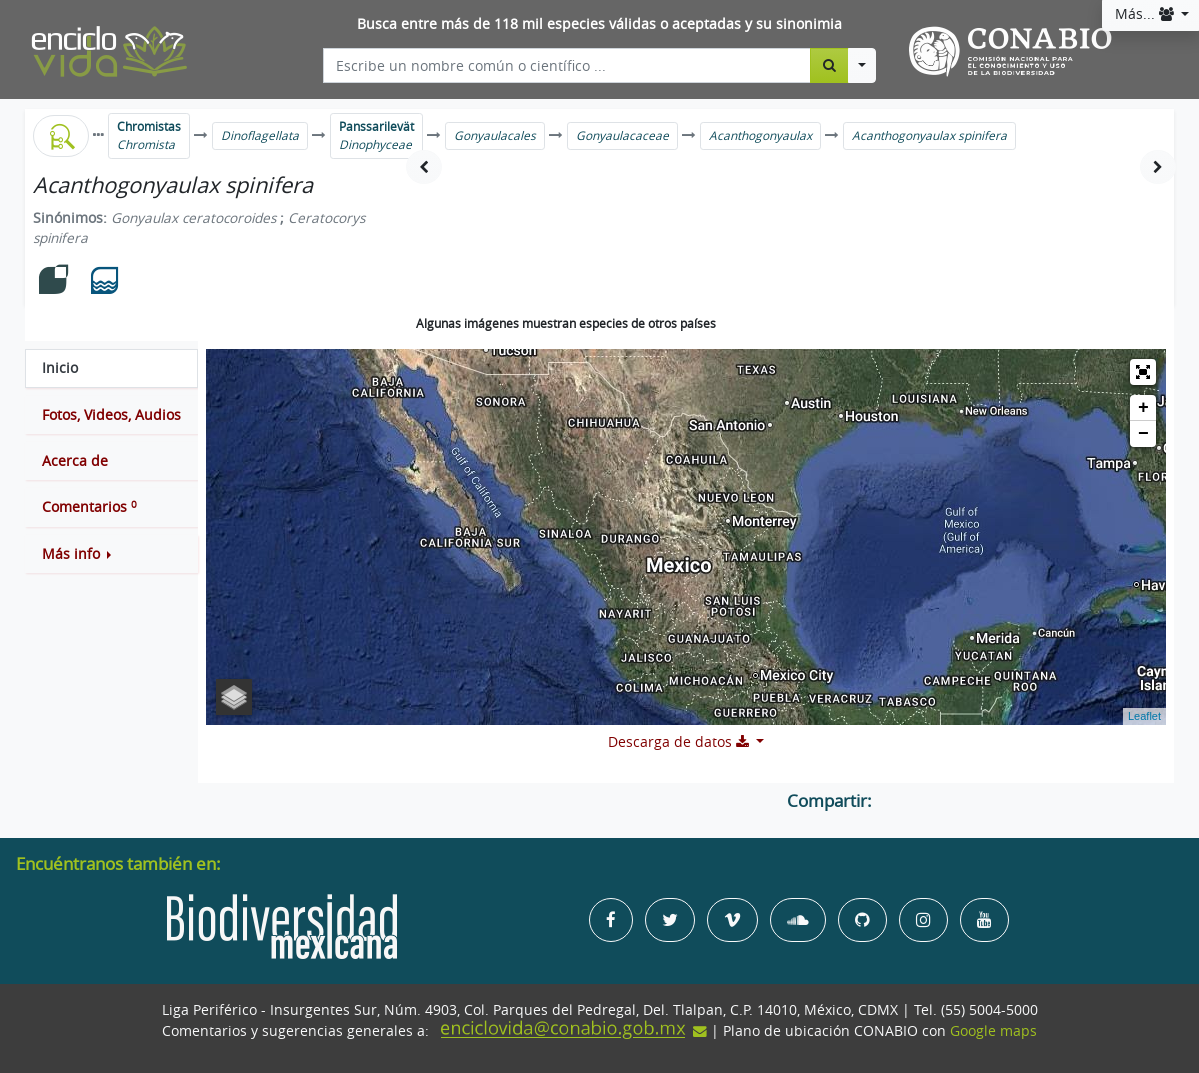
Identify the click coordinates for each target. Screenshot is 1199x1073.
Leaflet (1144, 716)
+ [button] (1143, 408)
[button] (111, 554)
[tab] (111, 368)
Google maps (993, 1031)
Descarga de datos (680, 742)
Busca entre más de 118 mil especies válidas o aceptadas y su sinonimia (599, 24)
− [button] (1143, 434)
